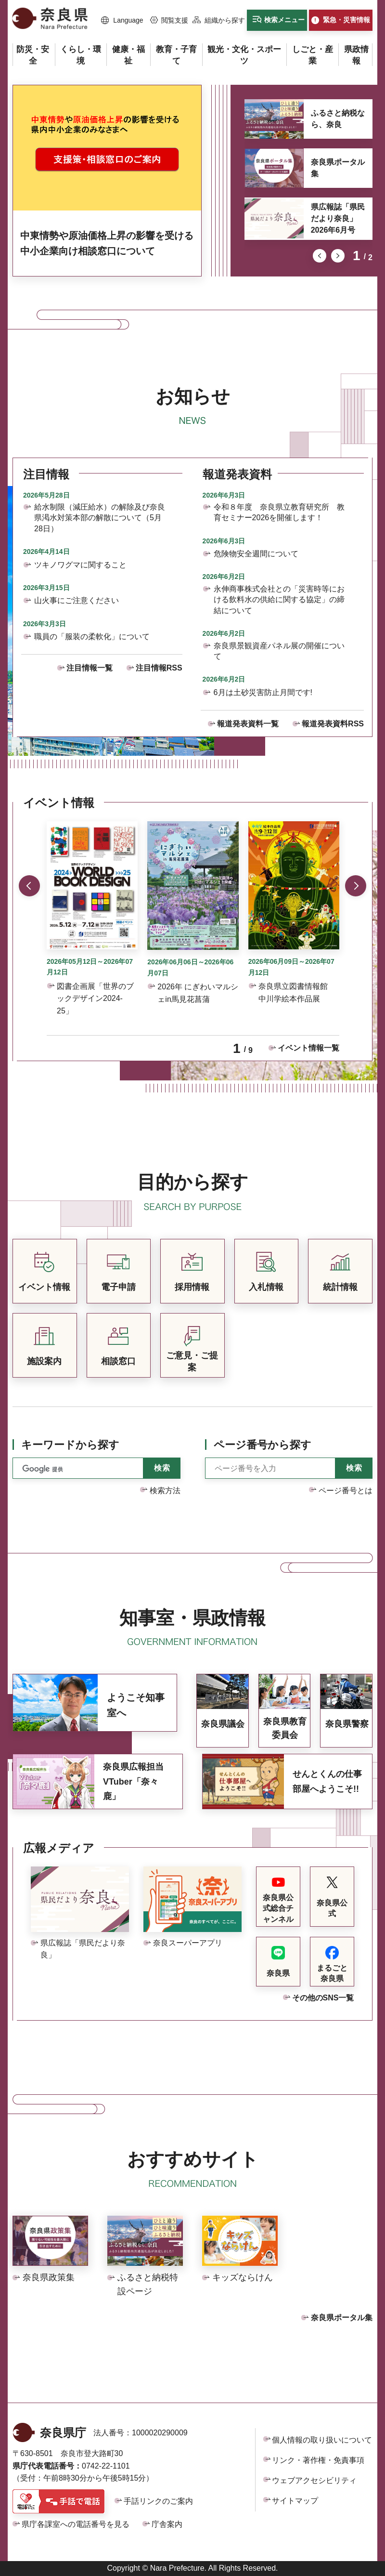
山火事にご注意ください (76, 600)
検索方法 (165, 1490)
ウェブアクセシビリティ (314, 2480)
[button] (122, 20)
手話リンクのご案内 (158, 2501)
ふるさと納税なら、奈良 (338, 119)
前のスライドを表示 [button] (319, 256)
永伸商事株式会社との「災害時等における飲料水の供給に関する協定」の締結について (279, 600)
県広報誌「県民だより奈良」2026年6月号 (338, 218)
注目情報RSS (159, 668)
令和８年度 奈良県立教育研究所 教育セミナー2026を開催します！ (279, 512)
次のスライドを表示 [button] (338, 256)
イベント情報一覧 (308, 1048)
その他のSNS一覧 (323, 1998)
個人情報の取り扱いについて (322, 2440)
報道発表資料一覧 (248, 724)
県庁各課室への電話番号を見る (75, 2524)
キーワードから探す (70, 1445)
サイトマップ (295, 2501)
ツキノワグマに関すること (80, 565)
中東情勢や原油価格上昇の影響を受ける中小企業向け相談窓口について (106, 243)
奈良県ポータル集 (338, 168)
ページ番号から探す (262, 1445)
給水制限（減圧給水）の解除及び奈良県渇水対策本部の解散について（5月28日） (99, 518)
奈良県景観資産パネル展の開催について (279, 651)
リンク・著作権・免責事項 (318, 2460)
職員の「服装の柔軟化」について (92, 636)
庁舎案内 (167, 2524)
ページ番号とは (345, 1490)
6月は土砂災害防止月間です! (263, 692)
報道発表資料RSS (333, 724)
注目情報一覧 (89, 668)
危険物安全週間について (256, 554)
